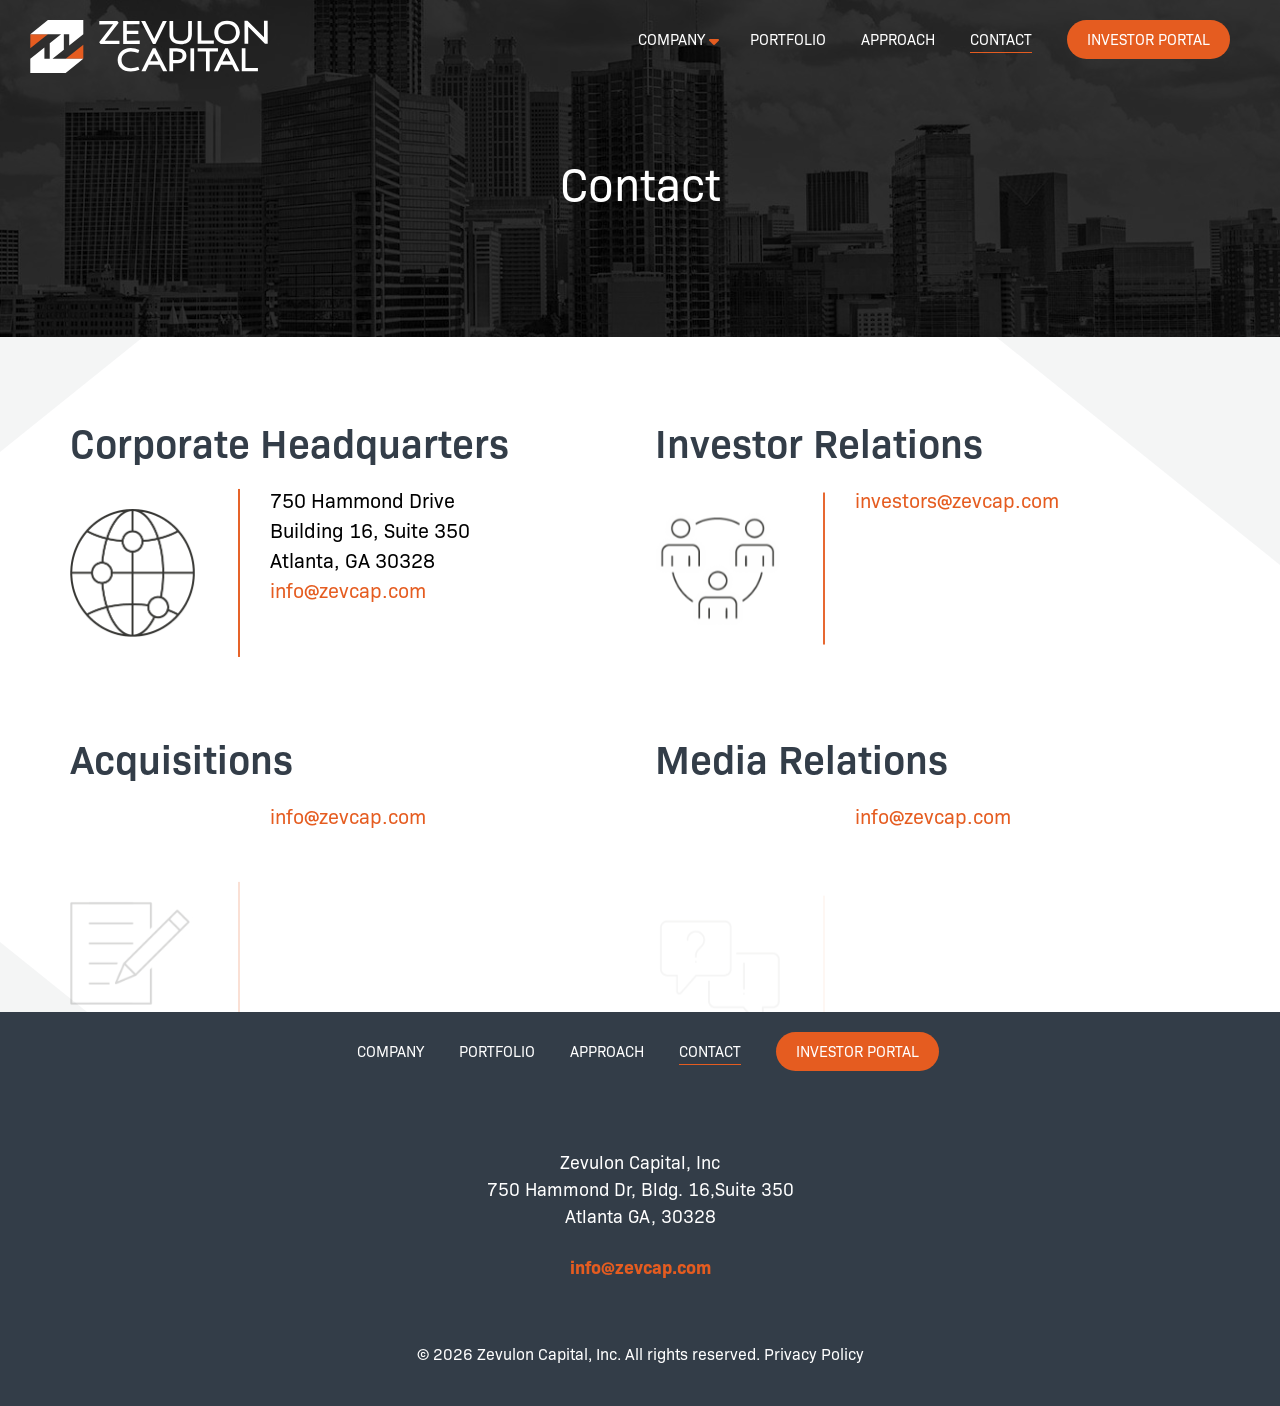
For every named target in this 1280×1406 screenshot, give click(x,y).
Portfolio (788, 39)
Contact (1001, 39)
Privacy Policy (814, 1353)
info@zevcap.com (348, 589)
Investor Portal (1148, 39)
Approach (898, 39)
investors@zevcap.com (957, 499)
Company (671, 39)
